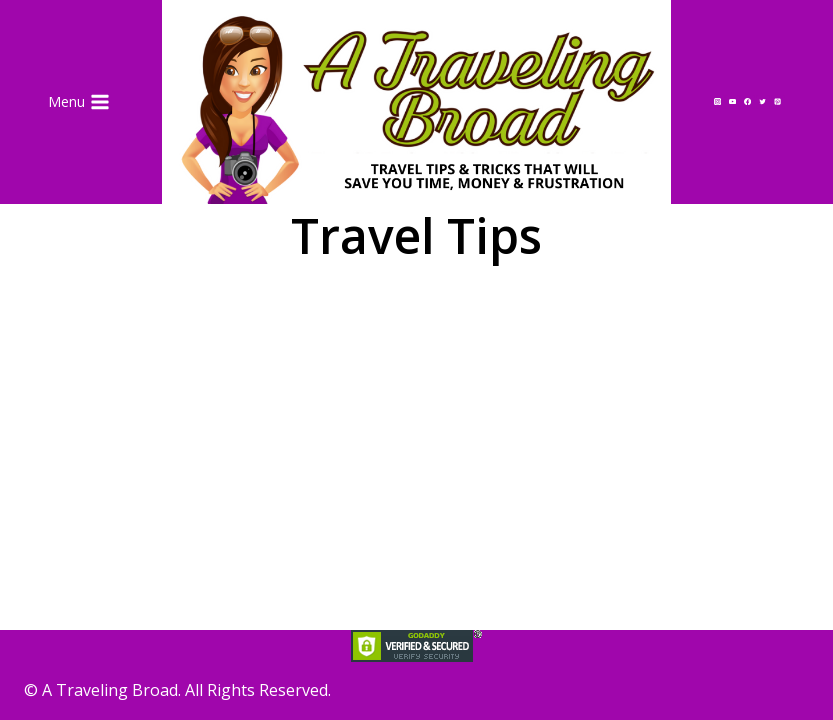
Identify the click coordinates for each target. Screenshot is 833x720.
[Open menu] (79, 102)
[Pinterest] (778, 102)
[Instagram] (717, 102)
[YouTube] (732, 102)
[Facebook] (747, 102)
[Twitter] (763, 102)
